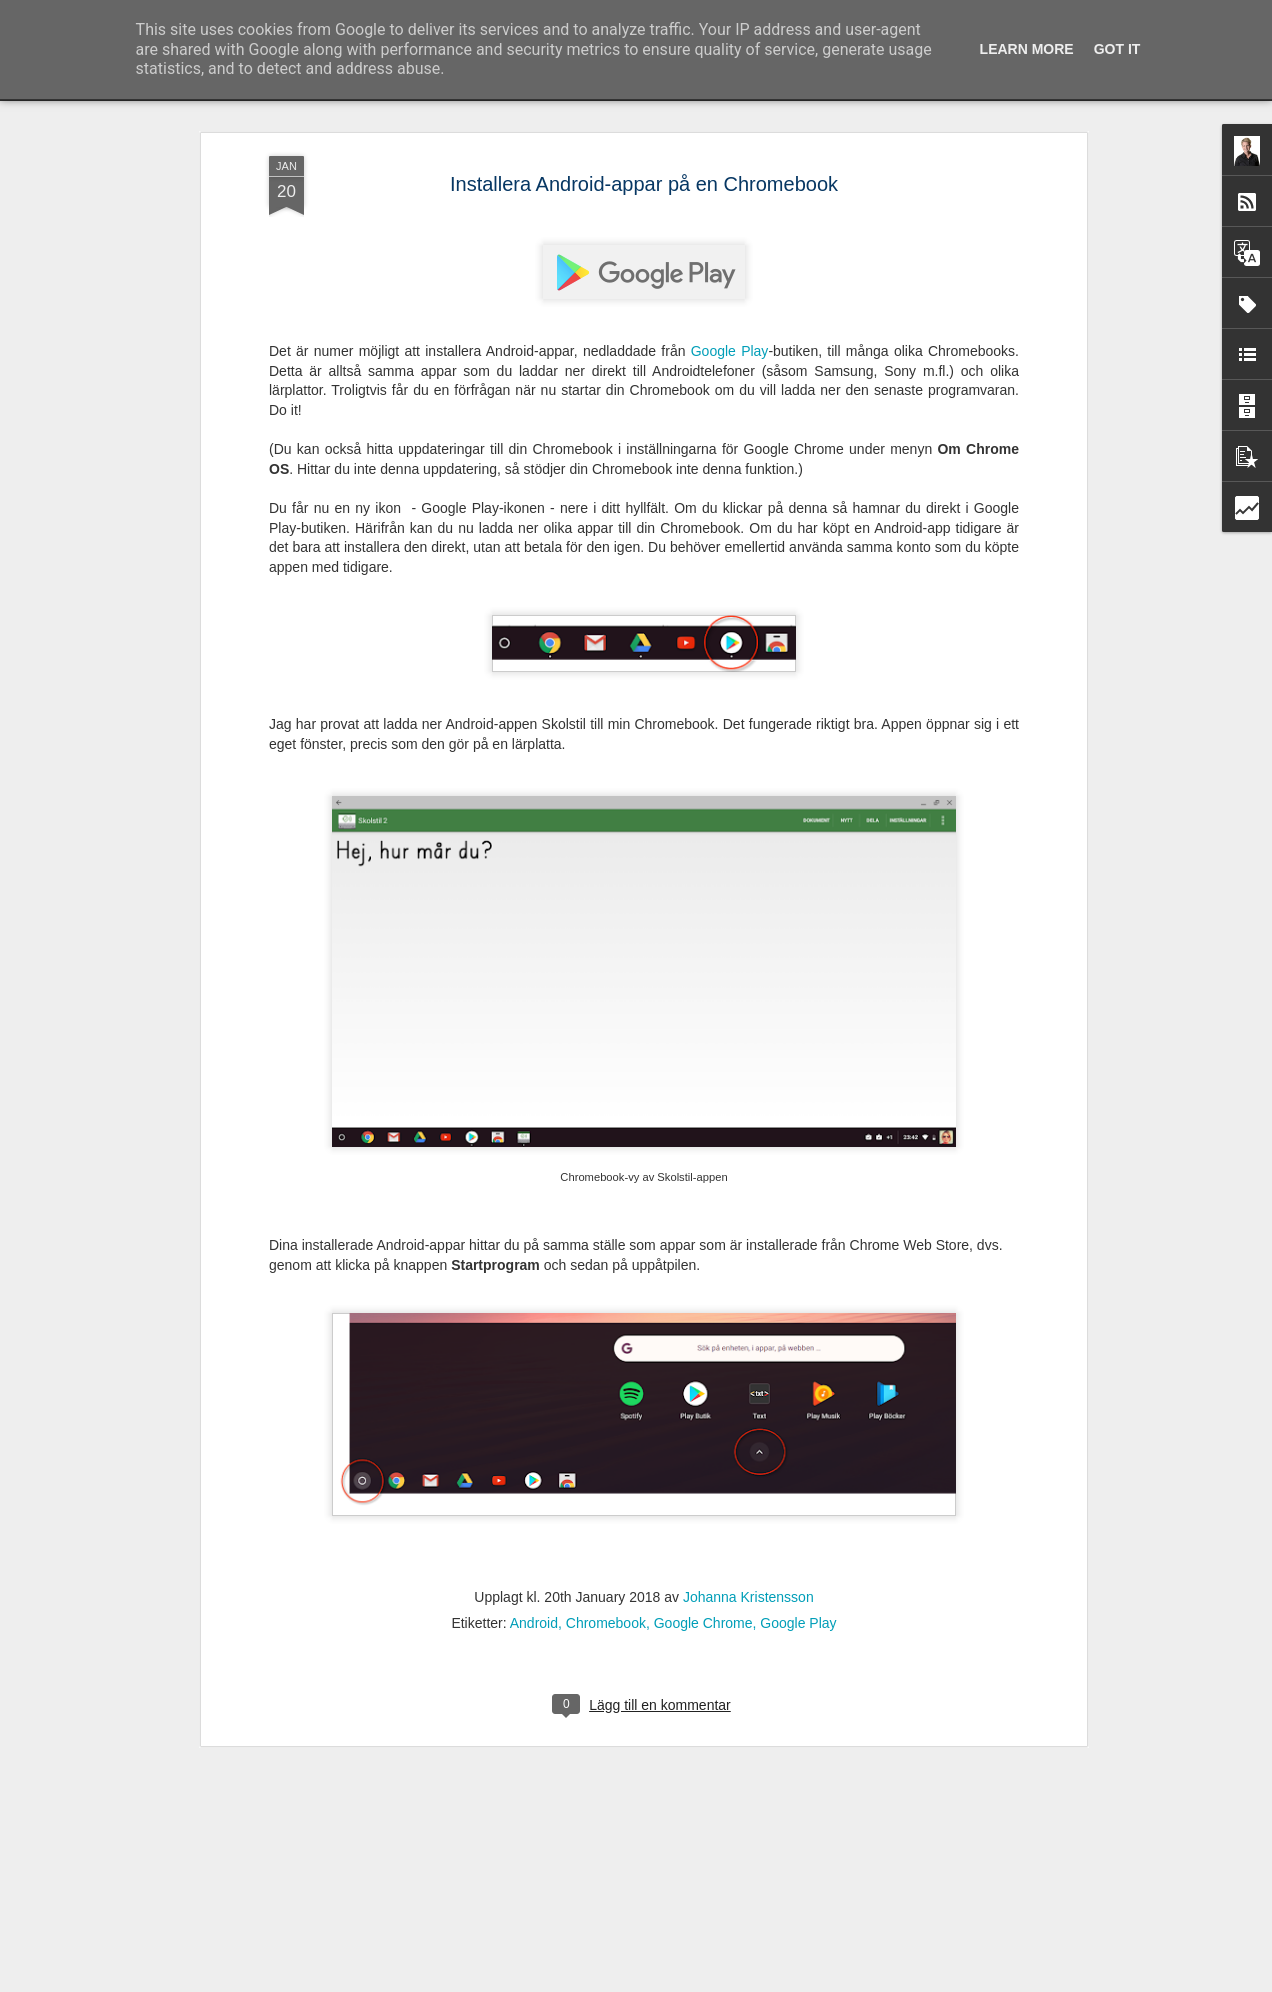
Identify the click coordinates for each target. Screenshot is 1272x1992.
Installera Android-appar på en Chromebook (644, 112)
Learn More (1027, 49)
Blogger (709, 1981)
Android (534, 1551)
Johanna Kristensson (748, 1525)
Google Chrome (703, 1551)
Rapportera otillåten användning (812, 1981)
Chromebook (606, 1551)
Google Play (730, 280)
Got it (1117, 49)
